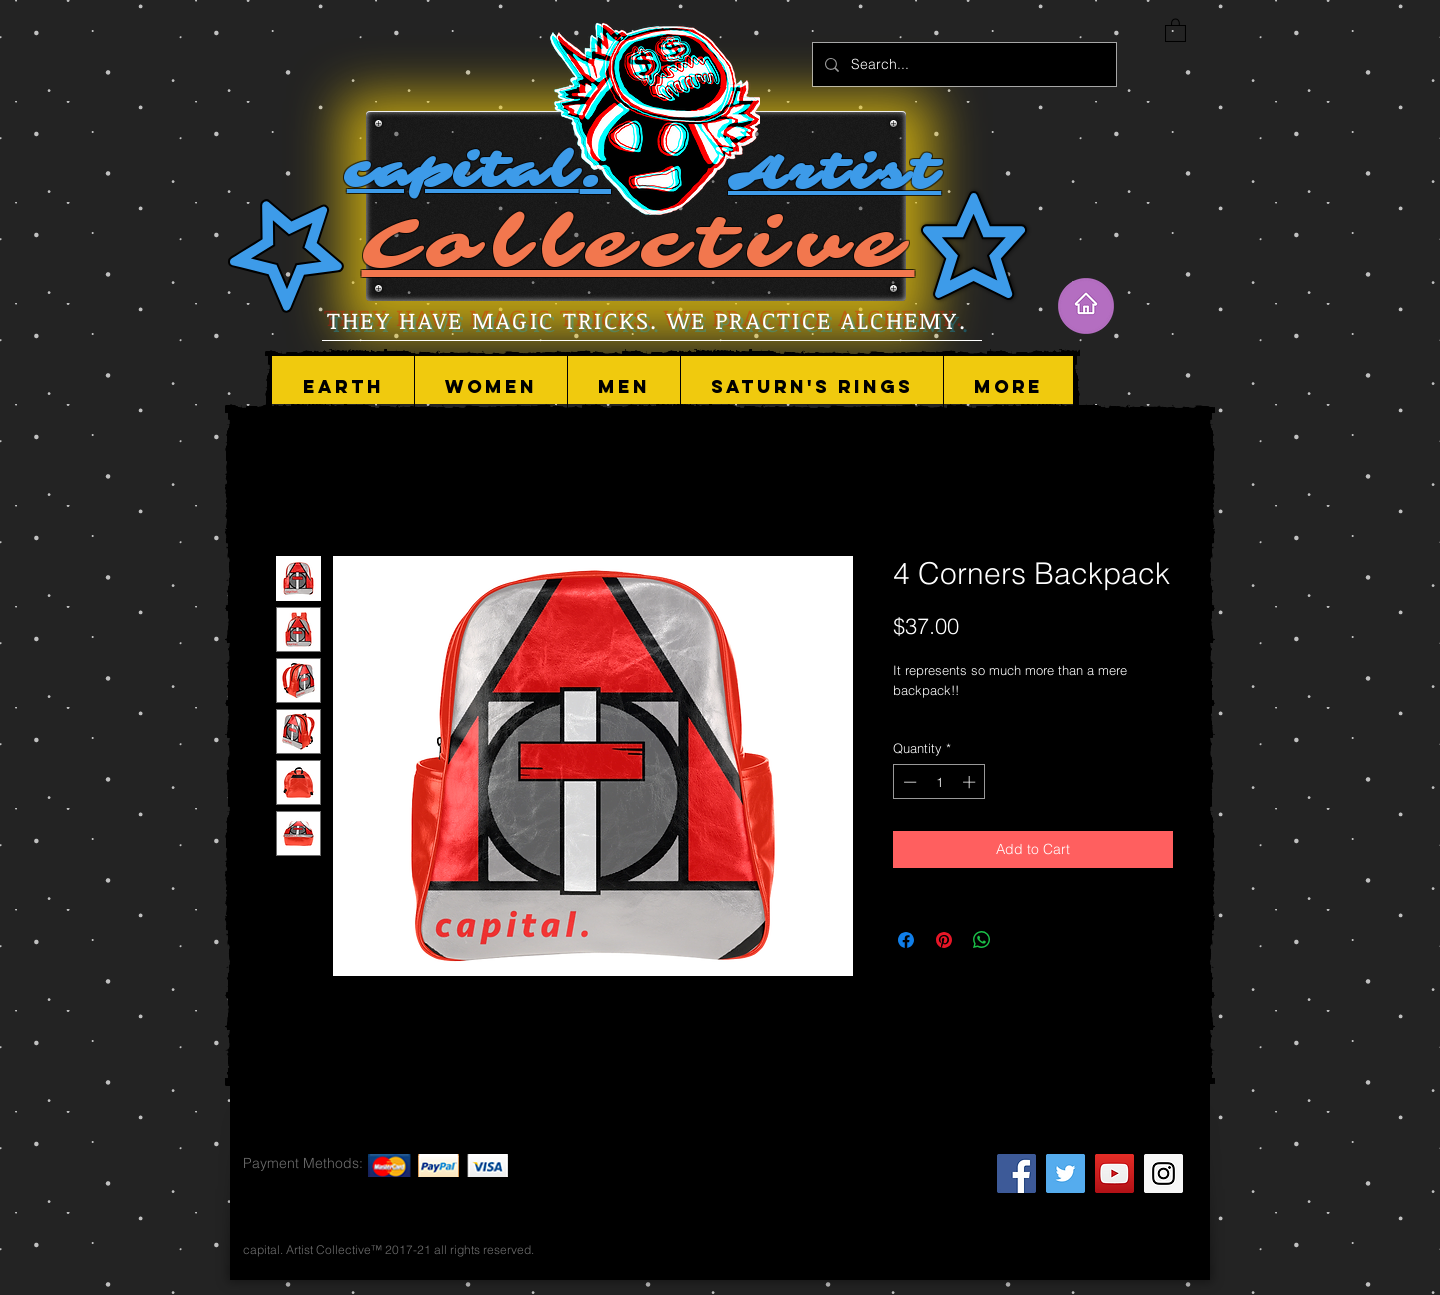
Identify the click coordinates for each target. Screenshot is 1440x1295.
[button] (490, 387)
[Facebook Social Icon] (1016, 1173)
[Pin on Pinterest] (944, 940)
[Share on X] (1020, 940)
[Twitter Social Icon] (1065, 1173)
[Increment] (971, 782)
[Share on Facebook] (906, 940)
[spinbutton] (939, 782)
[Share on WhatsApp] (982, 940)
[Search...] (962, 64)
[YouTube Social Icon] (1114, 1173)
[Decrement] (908, 782)
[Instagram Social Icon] (1163, 1173)
